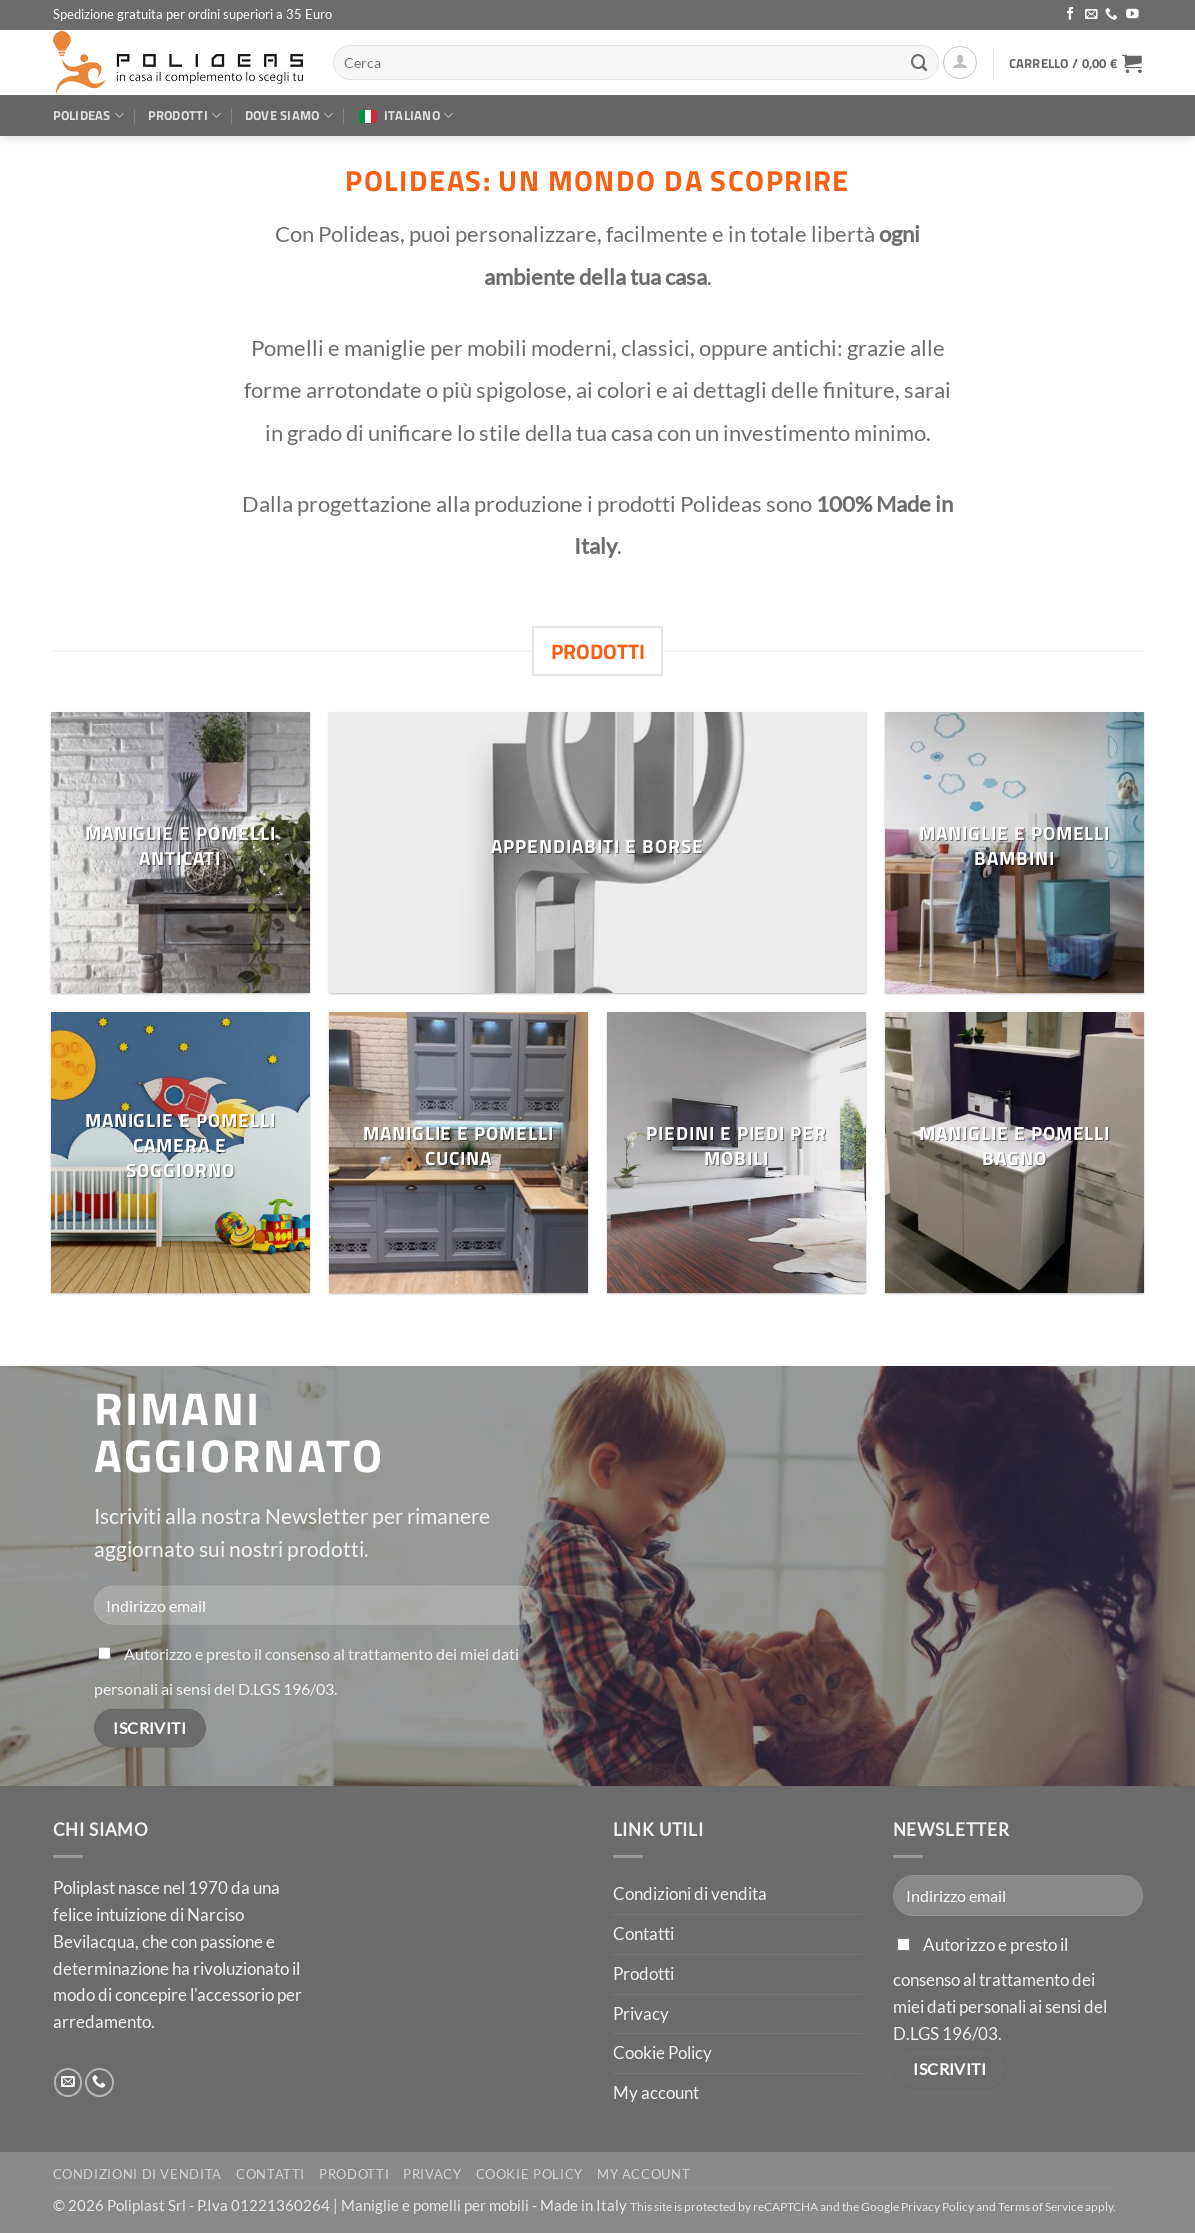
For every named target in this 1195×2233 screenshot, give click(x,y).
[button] (960, 63)
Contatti (643, 1933)
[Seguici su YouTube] (1132, 15)
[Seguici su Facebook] (1070, 15)
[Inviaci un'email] (1091, 15)
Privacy (641, 2013)
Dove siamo (289, 115)
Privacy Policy (937, 2206)
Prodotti (185, 115)
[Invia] (920, 62)
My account (656, 2092)
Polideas (89, 115)
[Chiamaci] (1111, 15)
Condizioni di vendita (690, 1893)
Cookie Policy (662, 2052)
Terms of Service (1040, 2206)
